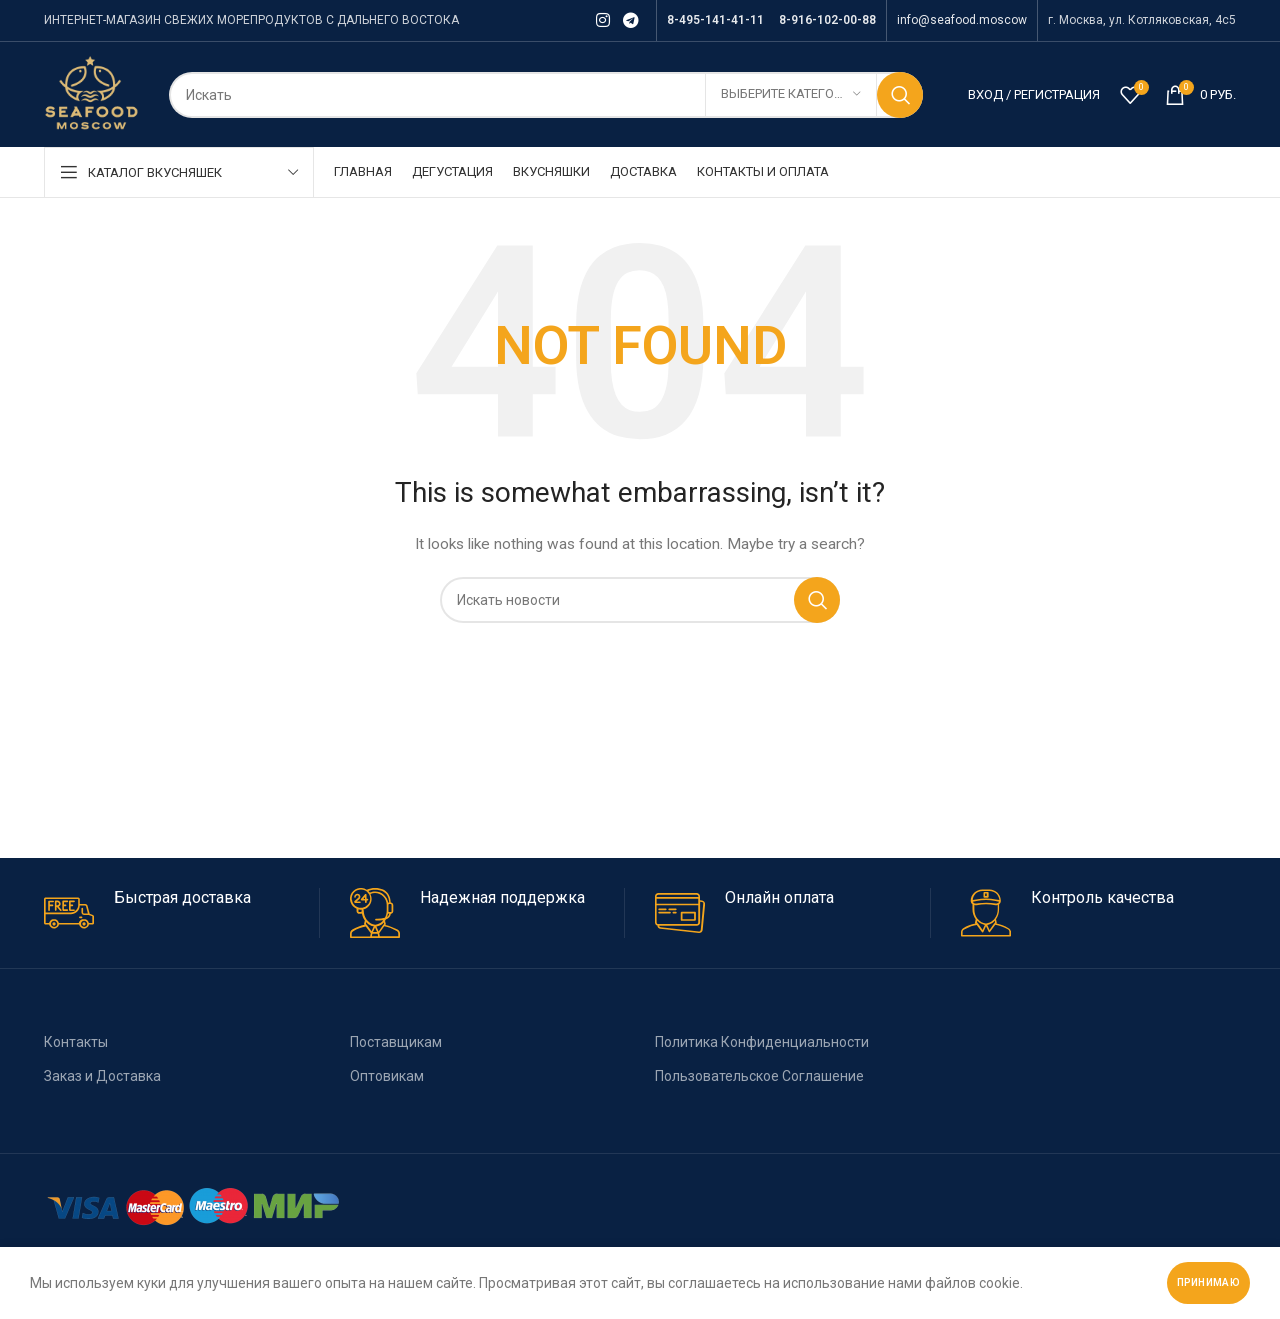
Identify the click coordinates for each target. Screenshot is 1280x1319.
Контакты (76, 1042)
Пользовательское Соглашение (759, 1076)
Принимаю (1208, 1282)
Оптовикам (387, 1076)
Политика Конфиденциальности (762, 1042)
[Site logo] (91, 93)
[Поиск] (546, 95)
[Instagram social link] (602, 20)
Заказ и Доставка (102, 1076)
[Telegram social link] (631, 20)
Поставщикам (396, 1042)
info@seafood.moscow (962, 20)
